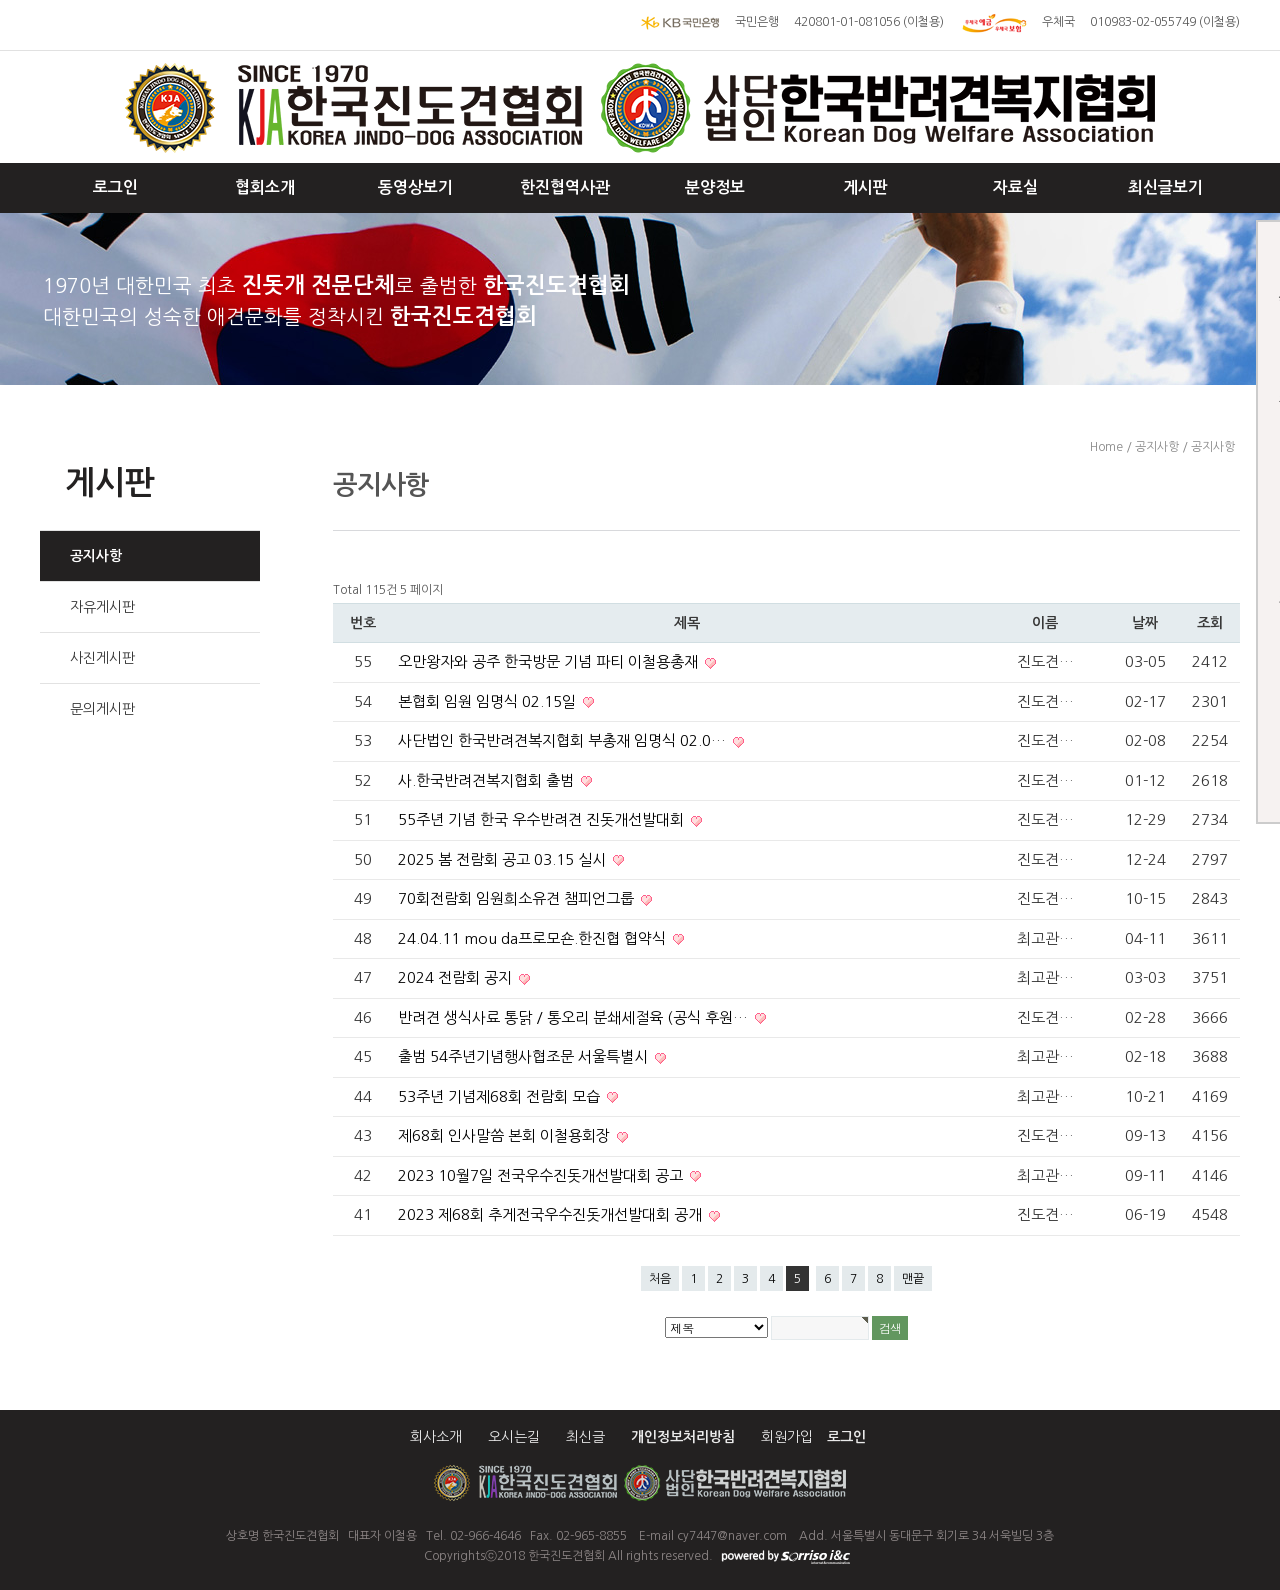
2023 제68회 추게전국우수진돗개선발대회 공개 (552, 1214)
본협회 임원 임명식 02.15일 (489, 701)
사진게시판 (102, 658)
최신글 (585, 1437)
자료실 (1015, 187)
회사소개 (436, 1437)
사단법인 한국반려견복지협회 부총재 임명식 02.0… (564, 740)
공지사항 (96, 556)
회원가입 (787, 1437)
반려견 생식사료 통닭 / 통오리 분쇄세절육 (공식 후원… (575, 1017)
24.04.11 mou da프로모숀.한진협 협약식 (534, 938)
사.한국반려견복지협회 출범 (488, 780)
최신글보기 (1165, 187)
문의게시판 (102, 709)
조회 (1210, 623)
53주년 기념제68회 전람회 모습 (501, 1096)
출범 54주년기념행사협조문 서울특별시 (525, 1056)
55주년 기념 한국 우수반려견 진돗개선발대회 (543, 819)
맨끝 (913, 1279)
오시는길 (514, 1437)
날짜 (1145, 623)
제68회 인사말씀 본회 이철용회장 (506, 1135)
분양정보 (715, 187)
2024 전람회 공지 (457, 977)
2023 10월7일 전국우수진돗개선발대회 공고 (542, 1175)
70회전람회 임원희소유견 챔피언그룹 (518, 898)
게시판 (865, 187)
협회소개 (265, 187)
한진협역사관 (565, 187)
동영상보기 (415, 187)
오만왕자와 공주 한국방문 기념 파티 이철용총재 (550, 661)
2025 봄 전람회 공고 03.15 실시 (504, 859)
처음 (660, 1279)
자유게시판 (102, 607)
